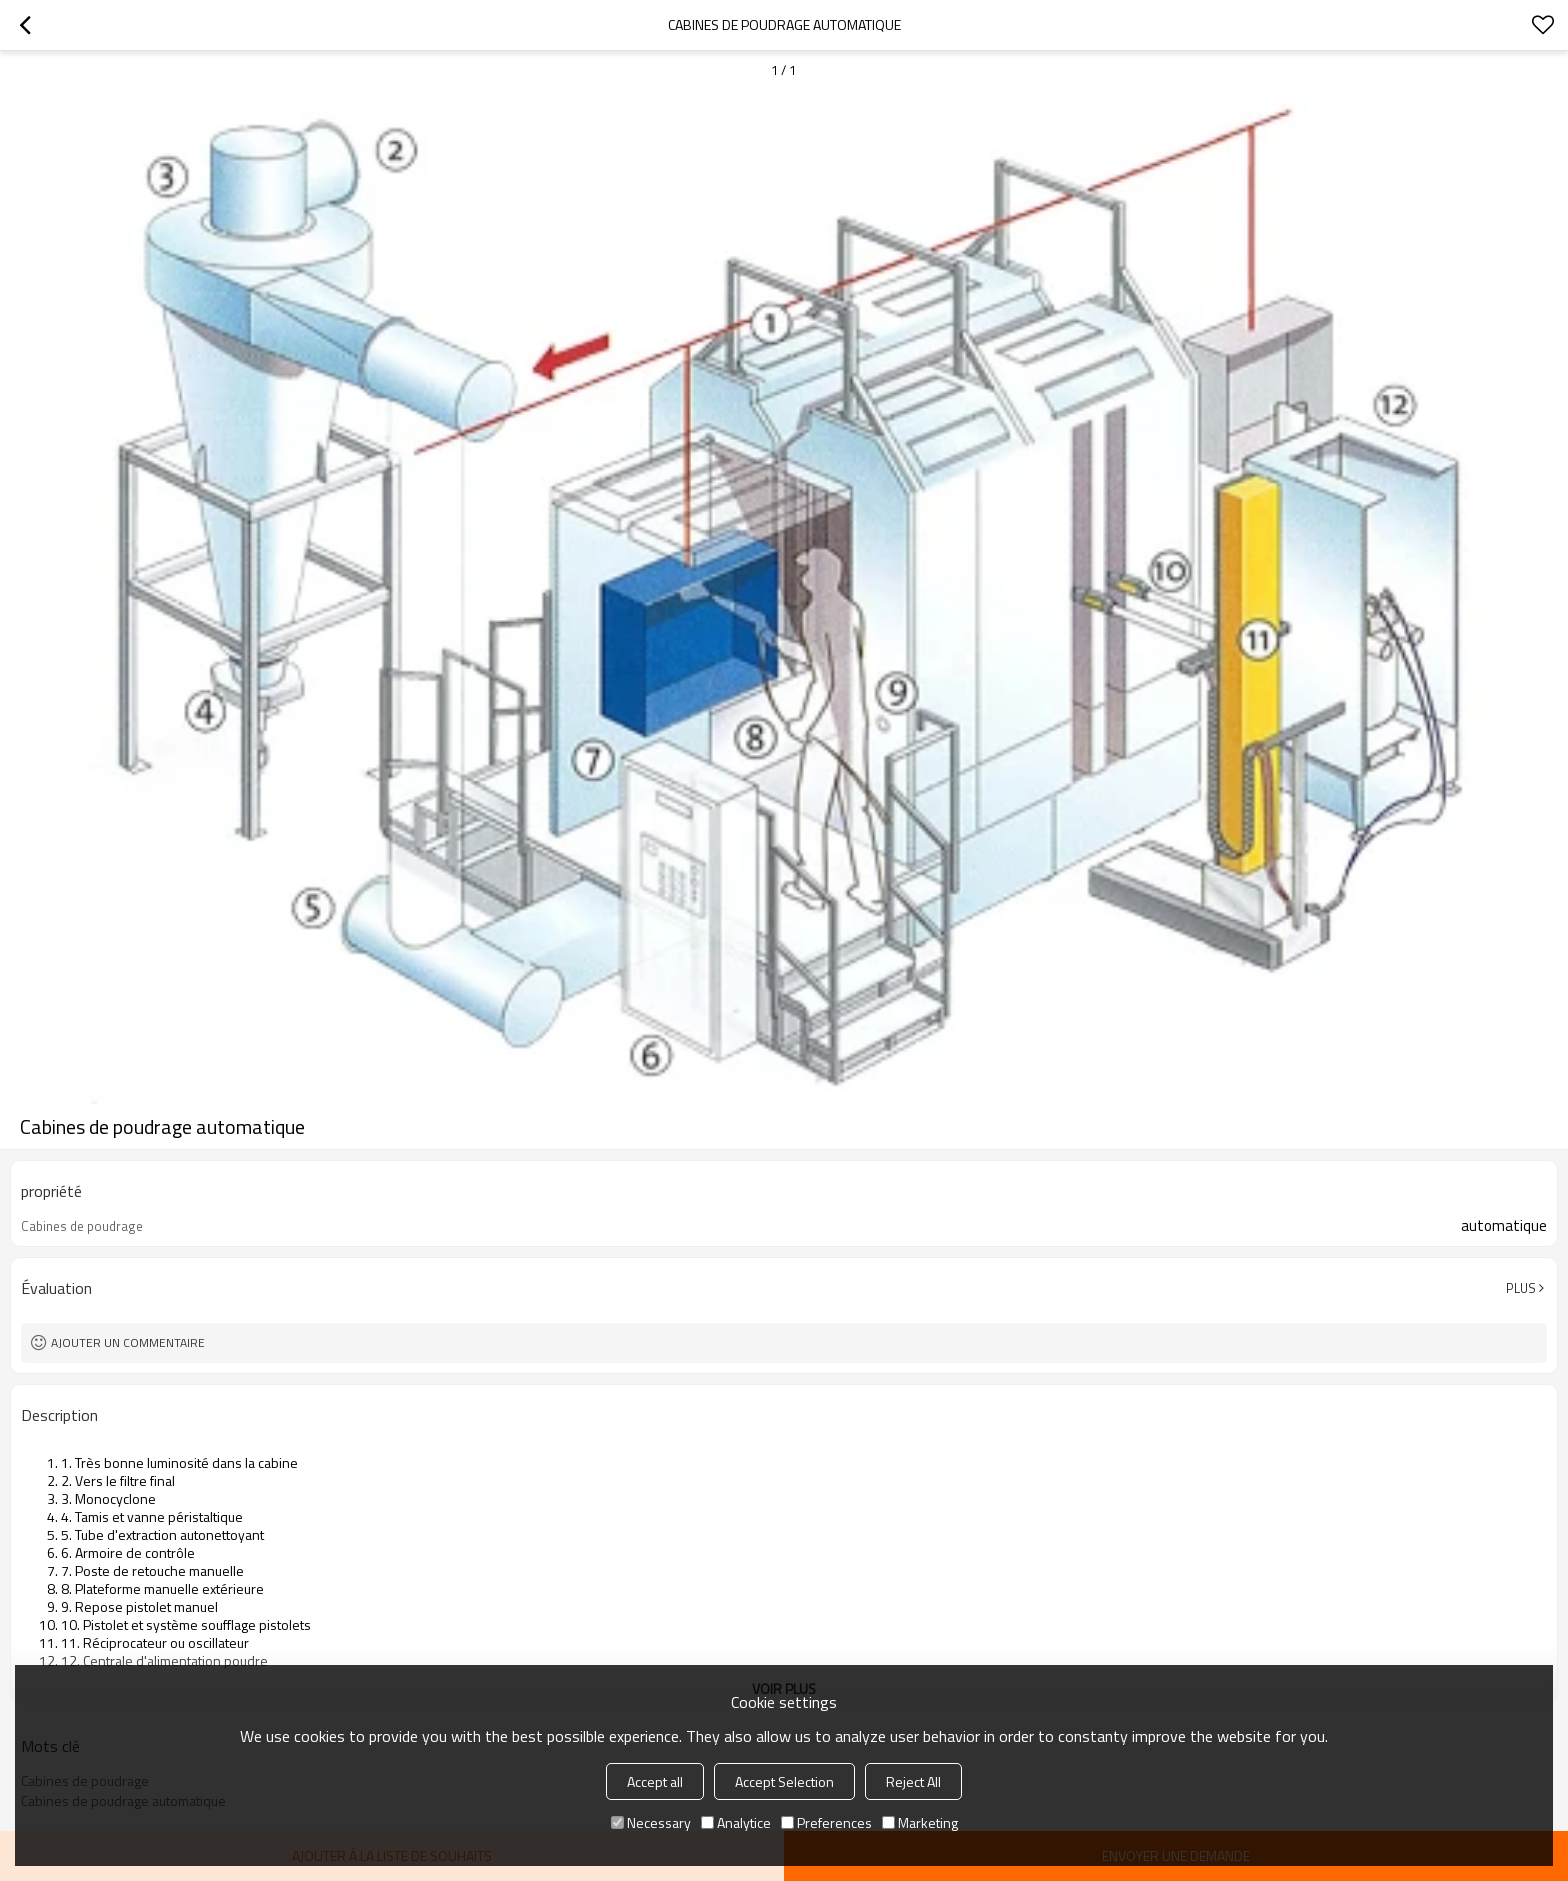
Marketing (920, 1822)
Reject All (913, 1781)
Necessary (651, 1822)
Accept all (655, 1781)
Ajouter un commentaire (128, 1342)
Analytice (736, 1822)
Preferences (826, 1822)
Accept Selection (784, 1781)
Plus (1521, 1288)
